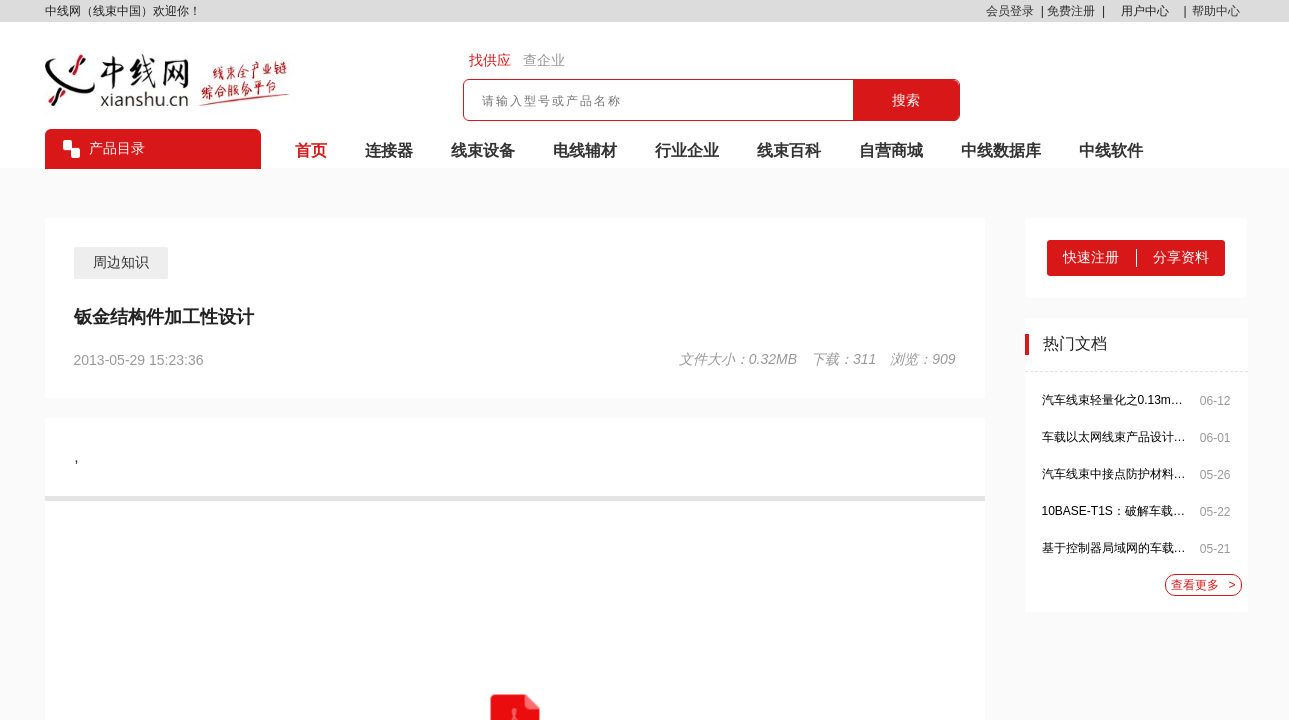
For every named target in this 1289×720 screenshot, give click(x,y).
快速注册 (1091, 257)
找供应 (490, 60)
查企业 (544, 60)
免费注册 (1071, 11)
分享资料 (1181, 257)
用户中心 (1145, 11)
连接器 (389, 150)
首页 (311, 150)
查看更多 (1203, 585)
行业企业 (687, 150)
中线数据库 (1001, 150)
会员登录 (1010, 11)
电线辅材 (585, 150)
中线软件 (1111, 150)
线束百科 (789, 150)
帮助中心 (1216, 11)
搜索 (906, 100)
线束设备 (483, 150)
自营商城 (891, 150)
